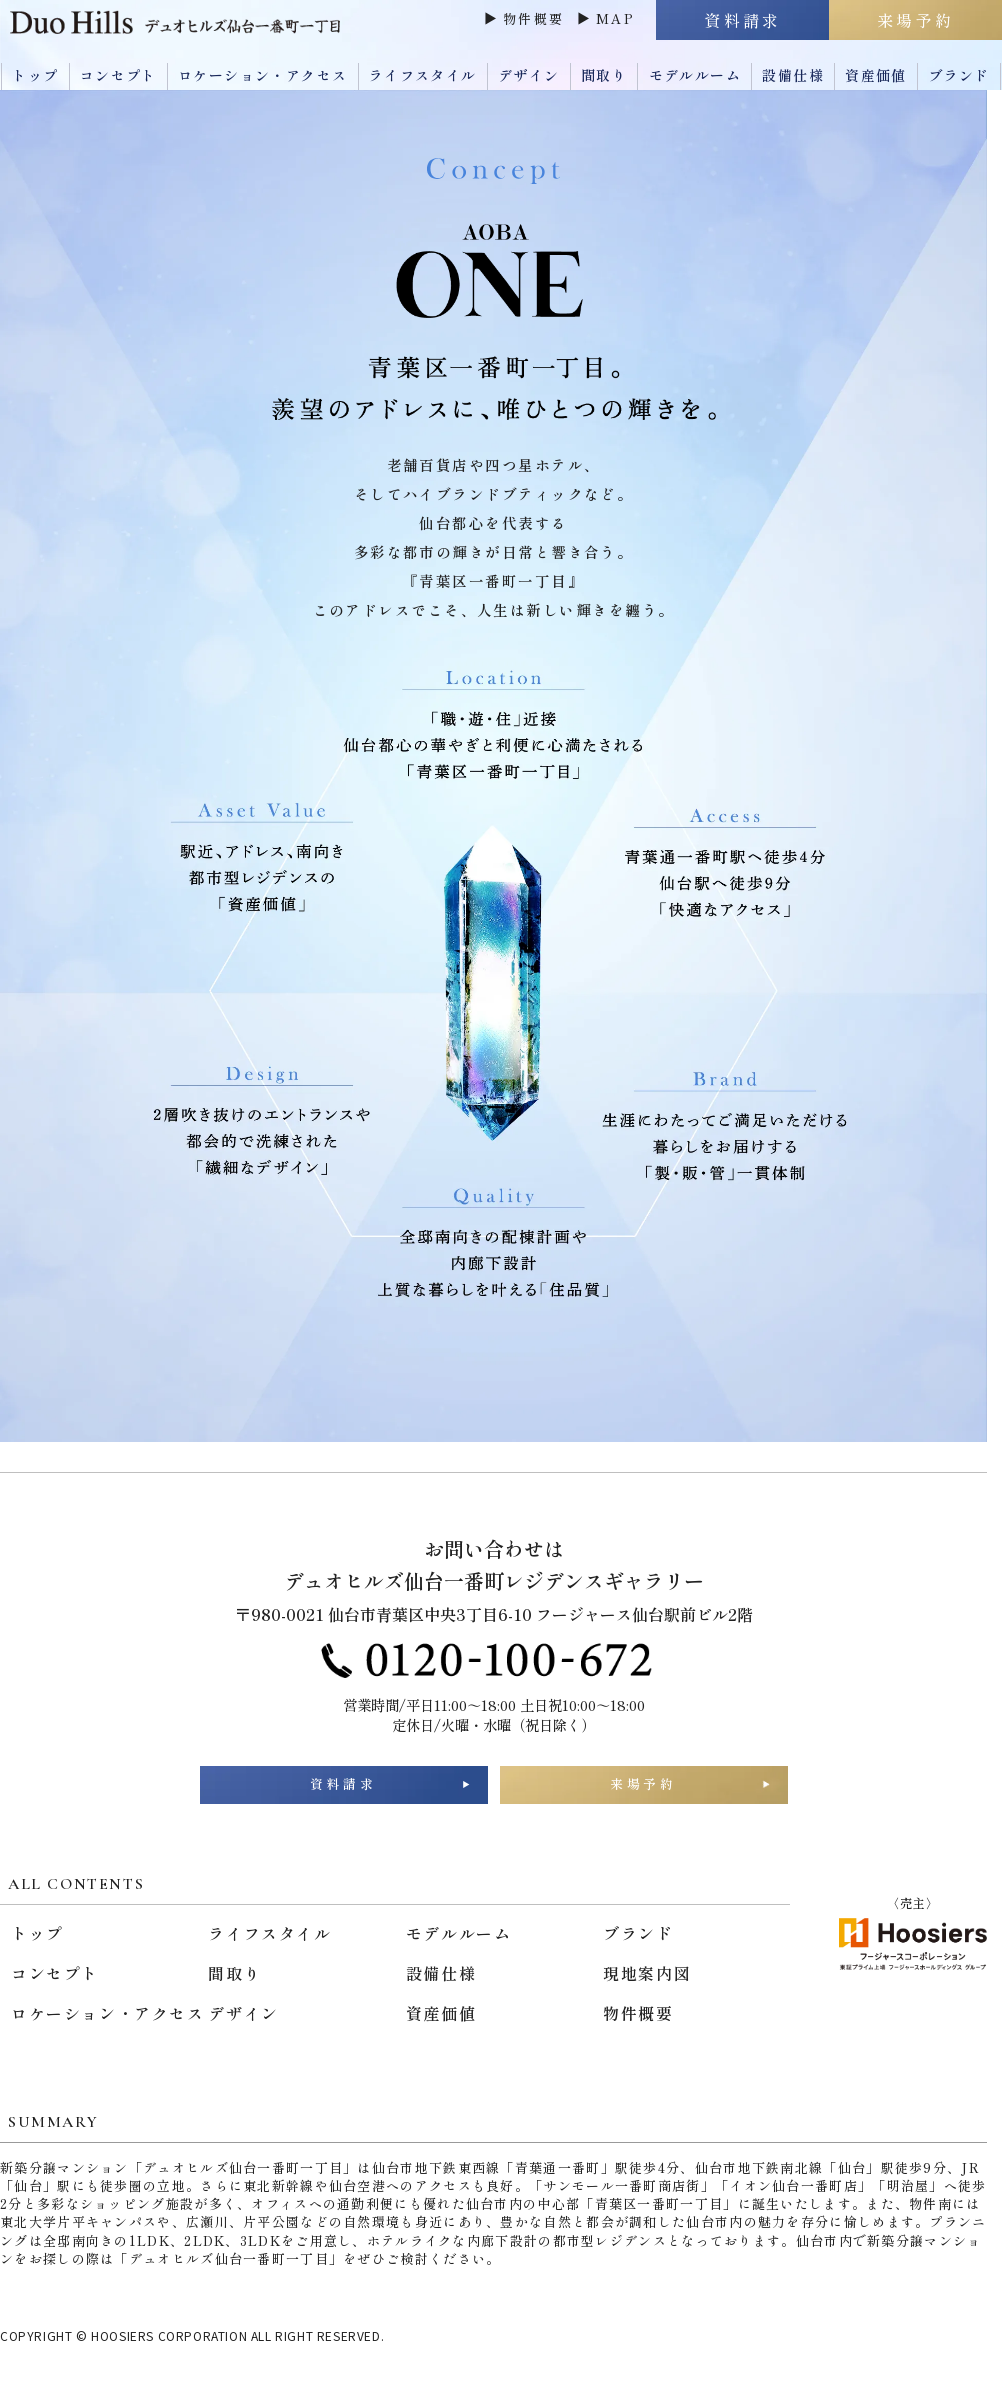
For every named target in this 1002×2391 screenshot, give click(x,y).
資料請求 (344, 1793)
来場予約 (644, 1793)
